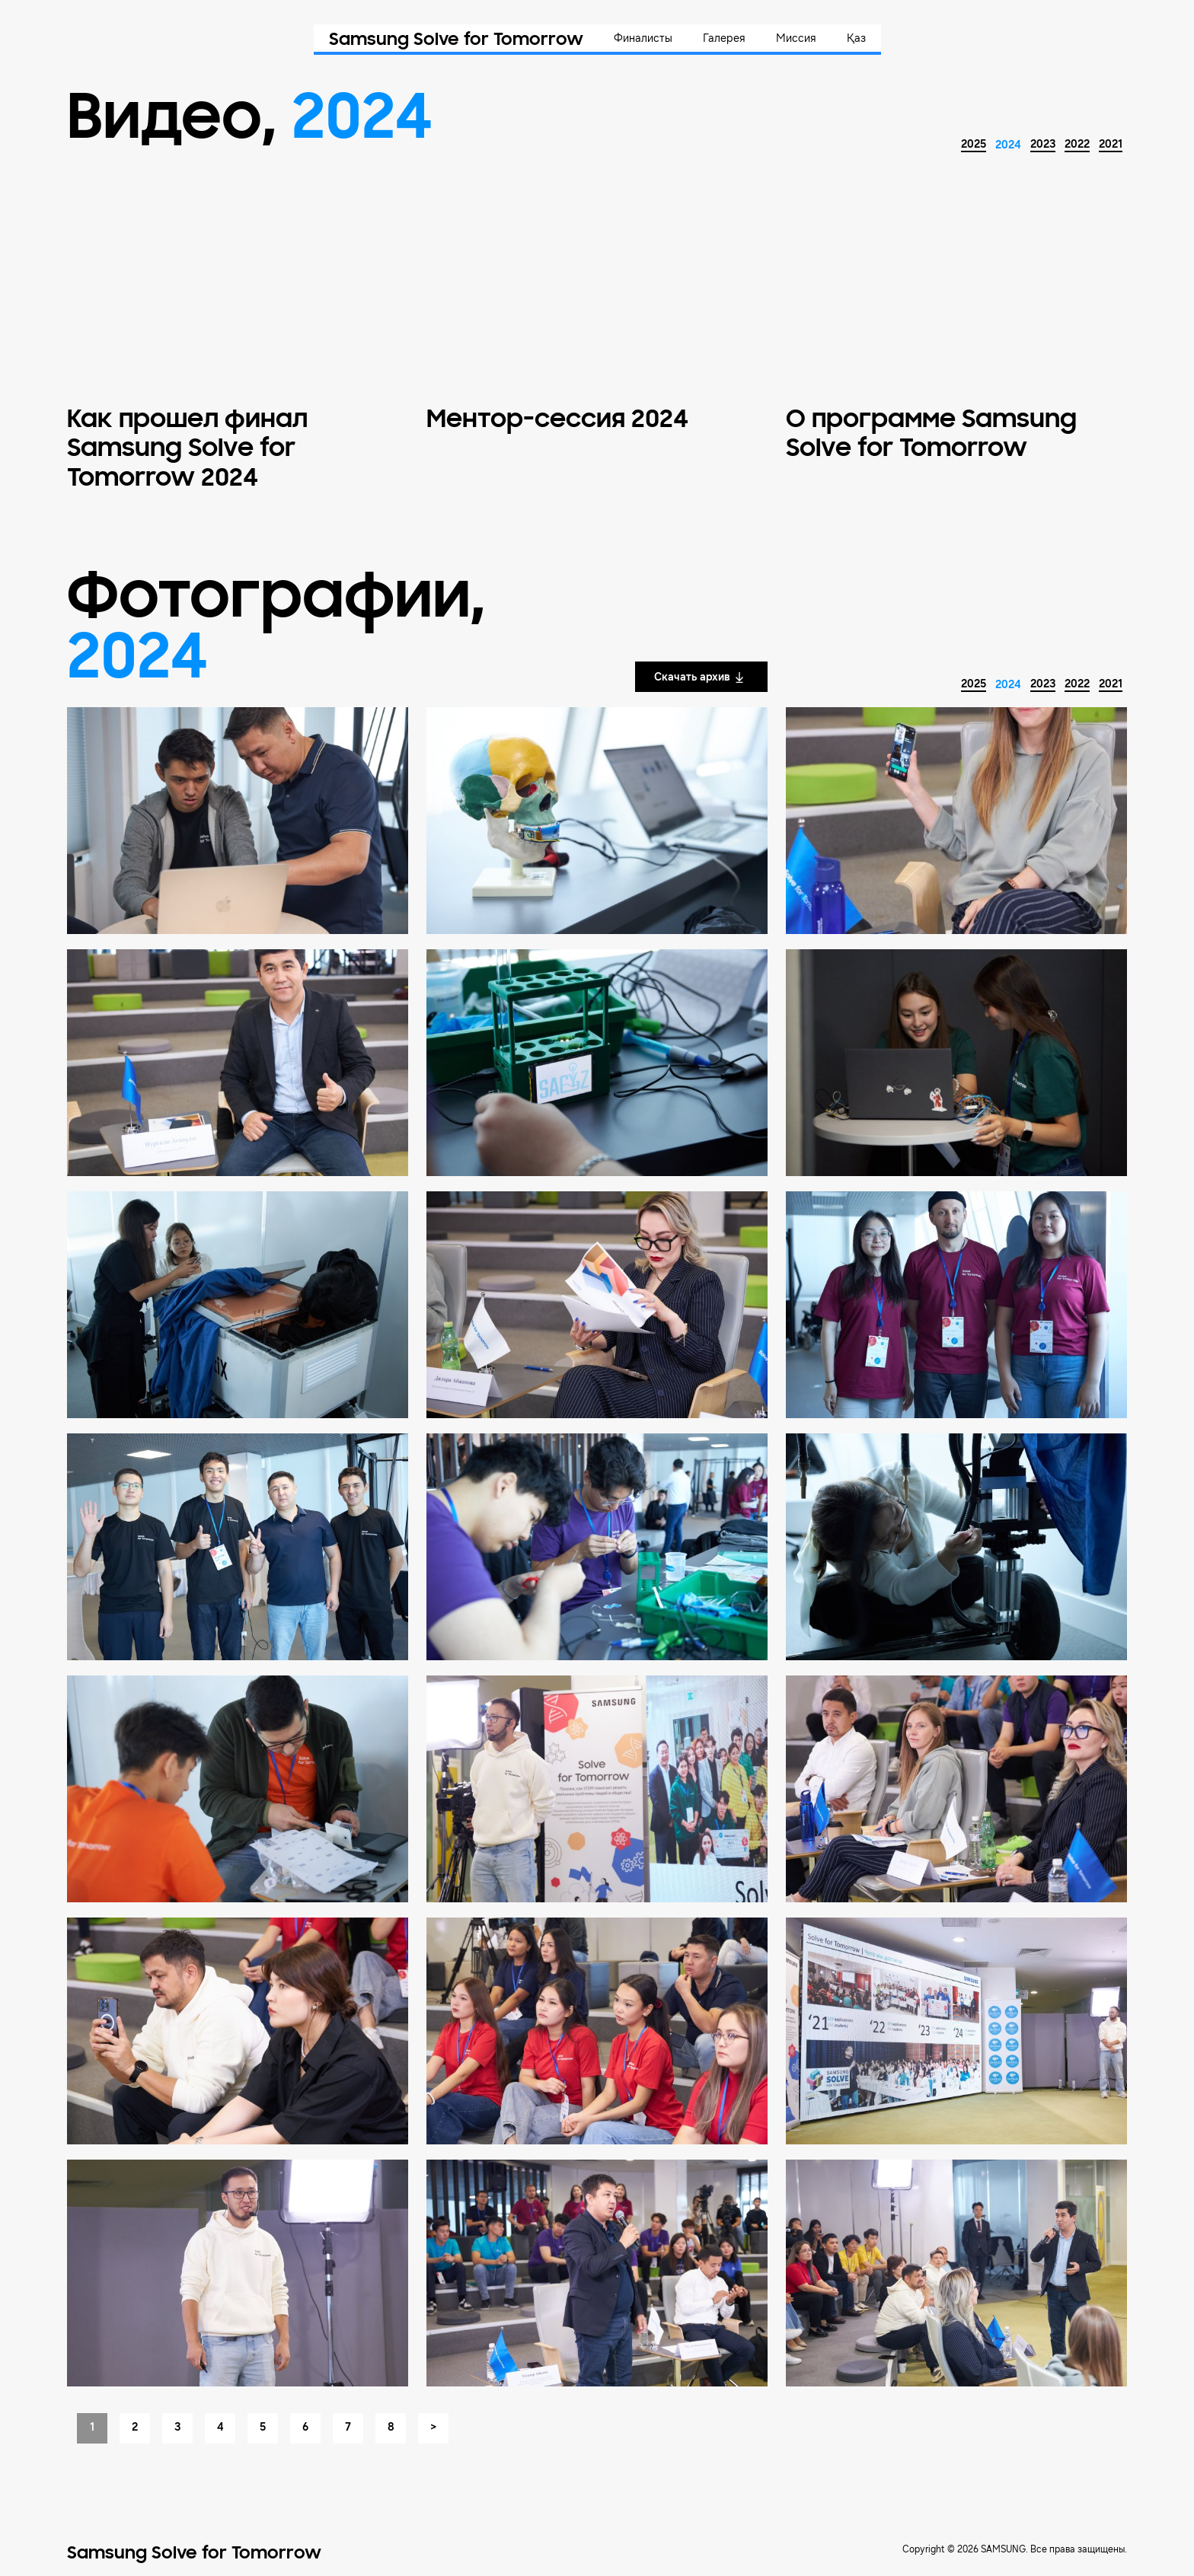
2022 (1077, 144)
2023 (1042, 144)
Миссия (796, 38)
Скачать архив (699, 677)
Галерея (724, 38)
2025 (973, 144)
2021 (1110, 144)
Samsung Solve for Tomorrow (456, 40)
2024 (1008, 145)
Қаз (856, 38)
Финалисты (643, 38)
